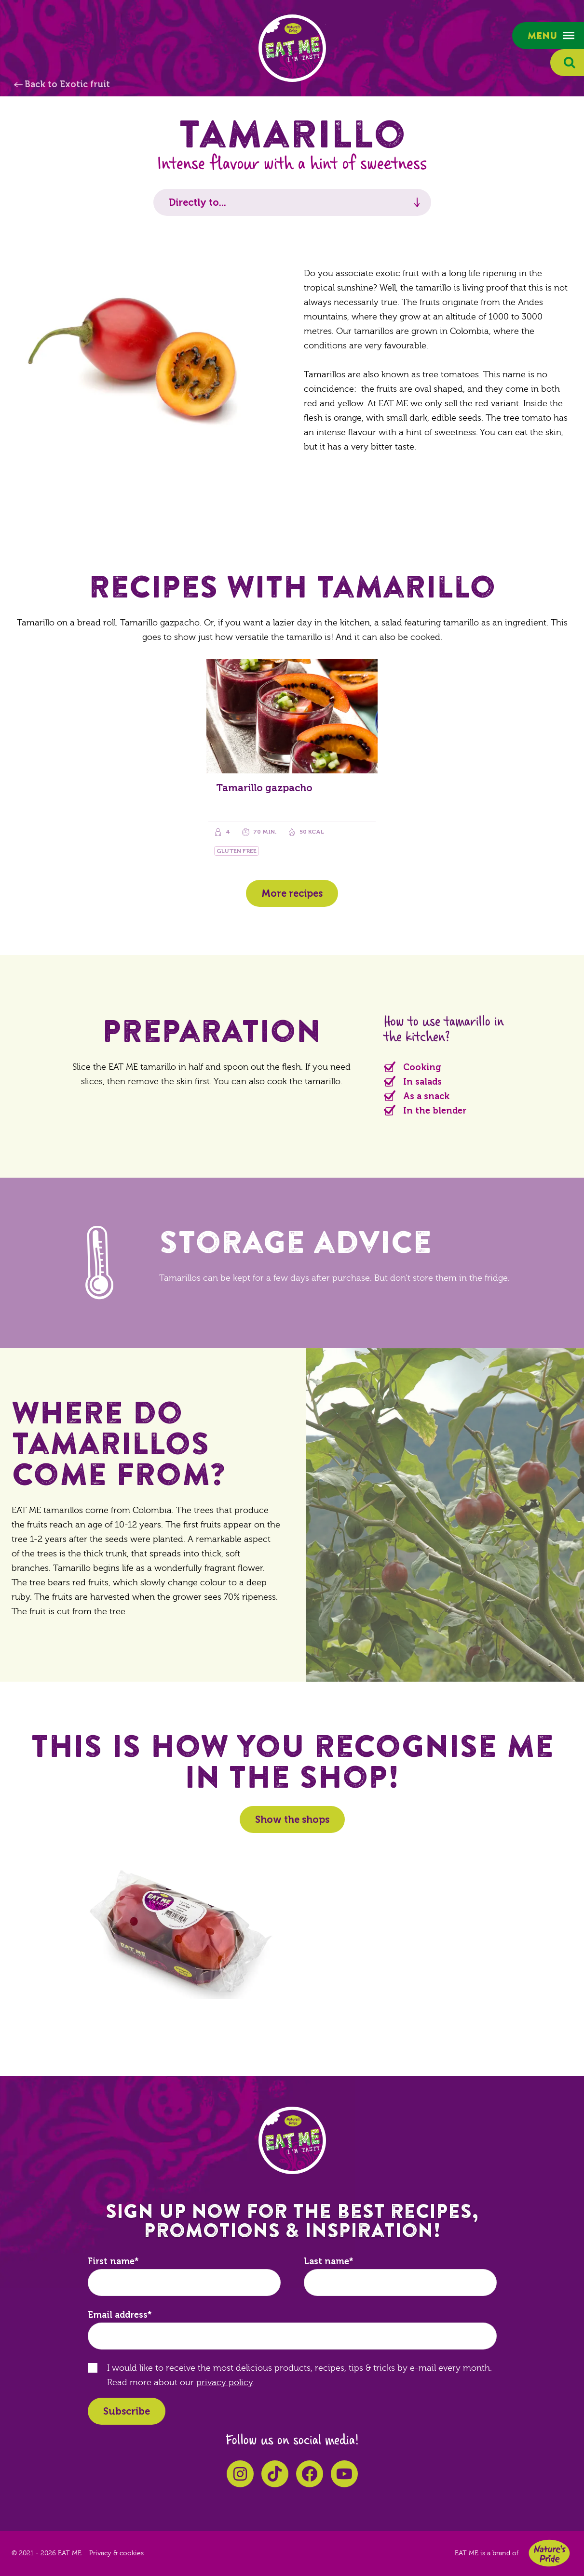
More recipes (292, 893)
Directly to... (197, 202)
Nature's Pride (549, 2553)
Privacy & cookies (116, 2553)
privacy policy (224, 2382)
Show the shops (292, 1819)
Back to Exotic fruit (67, 84)
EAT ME (292, 48)
